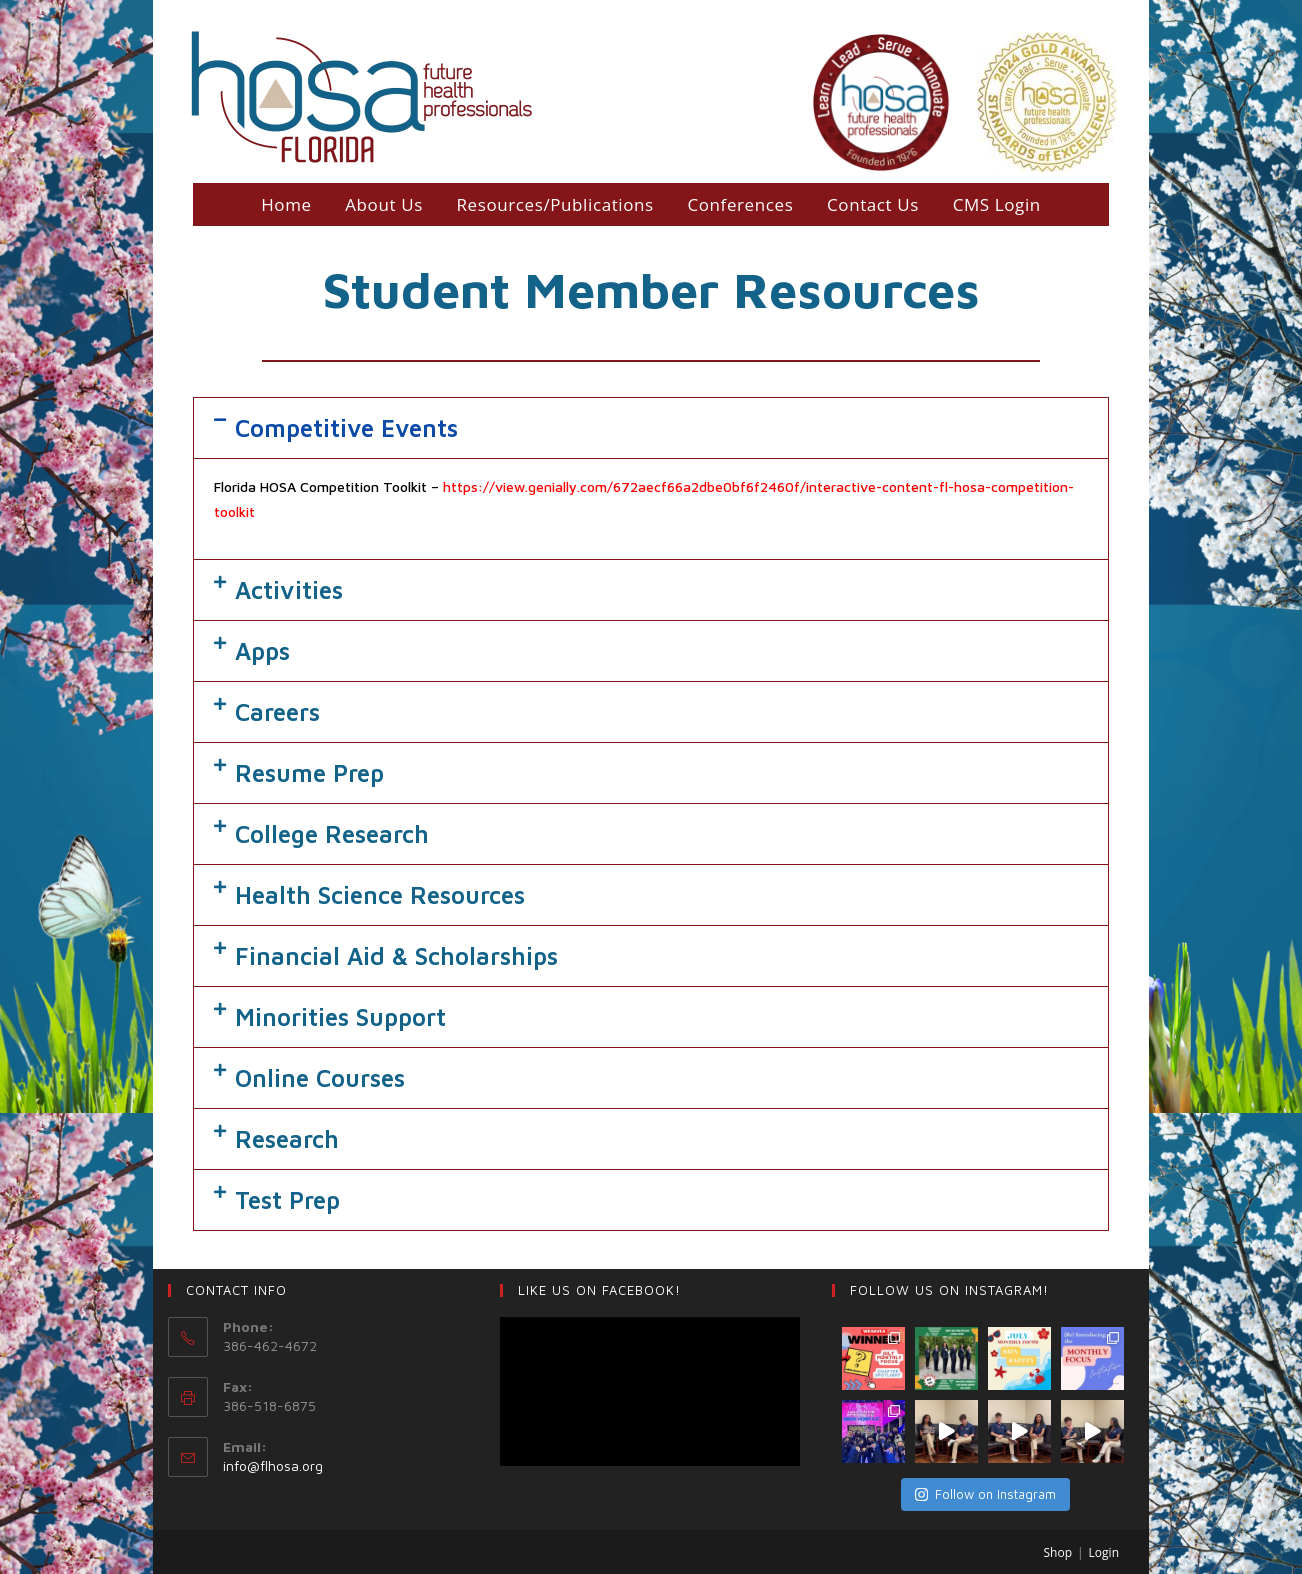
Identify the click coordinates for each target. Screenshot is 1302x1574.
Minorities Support (340, 1017)
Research (287, 1139)
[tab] (651, 428)
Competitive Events (346, 428)
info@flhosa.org (273, 1465)
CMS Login (997, 204)
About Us (384, 204)
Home (286, 204)
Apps (262, 651)
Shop (1058, 1553)
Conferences (740, 204)
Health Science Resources (380, 895)
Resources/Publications (554, 204)
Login (1104, 1553)
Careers (277, 712)
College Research (332, 834)
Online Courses (320, 1078)
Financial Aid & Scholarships (396, 956)
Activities (289, 590)
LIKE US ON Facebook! (599, 1290)
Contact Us (873, 204)
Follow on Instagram (985, 1494)
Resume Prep (309, 773)
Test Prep (287, 1200)
